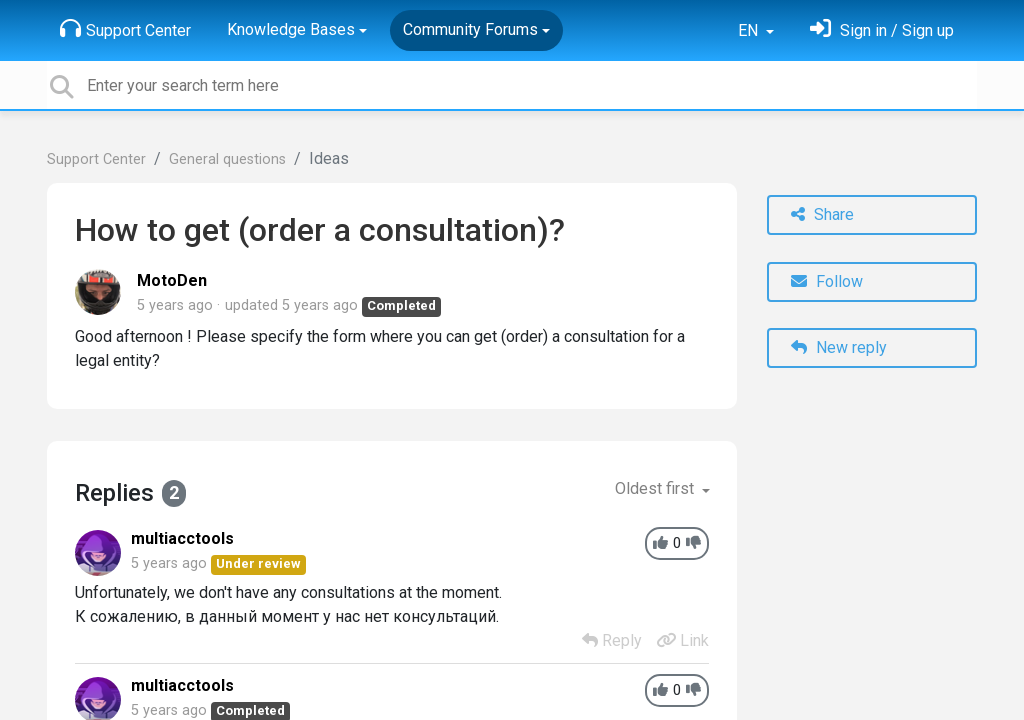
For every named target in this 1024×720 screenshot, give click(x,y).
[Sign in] (882, 30)
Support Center (125, 29)
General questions (227, 159)
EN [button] (750, 30)
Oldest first (656, 488)
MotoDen (172, 280)
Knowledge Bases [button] (291, 29)
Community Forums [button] (470, 29)
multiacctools (182, 538)
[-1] (693, 543)
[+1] (660, 543)
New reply (839, 347)
